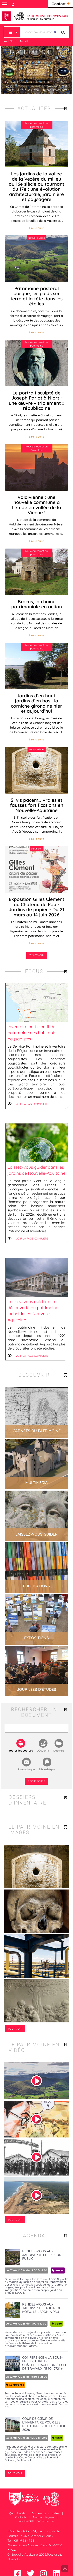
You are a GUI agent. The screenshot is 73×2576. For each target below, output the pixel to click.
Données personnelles (45, 2513)
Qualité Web (17, 2513)
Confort (60, 3)
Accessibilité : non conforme (36, 2521)
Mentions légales (43, 2517)
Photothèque (26, 1769)
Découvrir (43, 1750)
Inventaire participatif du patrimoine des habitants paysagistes (32, 1033)
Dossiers (58, 1750)
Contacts (20, 2517)
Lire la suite (36, 228)
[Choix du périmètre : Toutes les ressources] (12, 32)
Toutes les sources (21, 1750)
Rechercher (36, 1781)
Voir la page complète (32, 1104)
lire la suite (36, 1412)
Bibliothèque (47, 1769)
